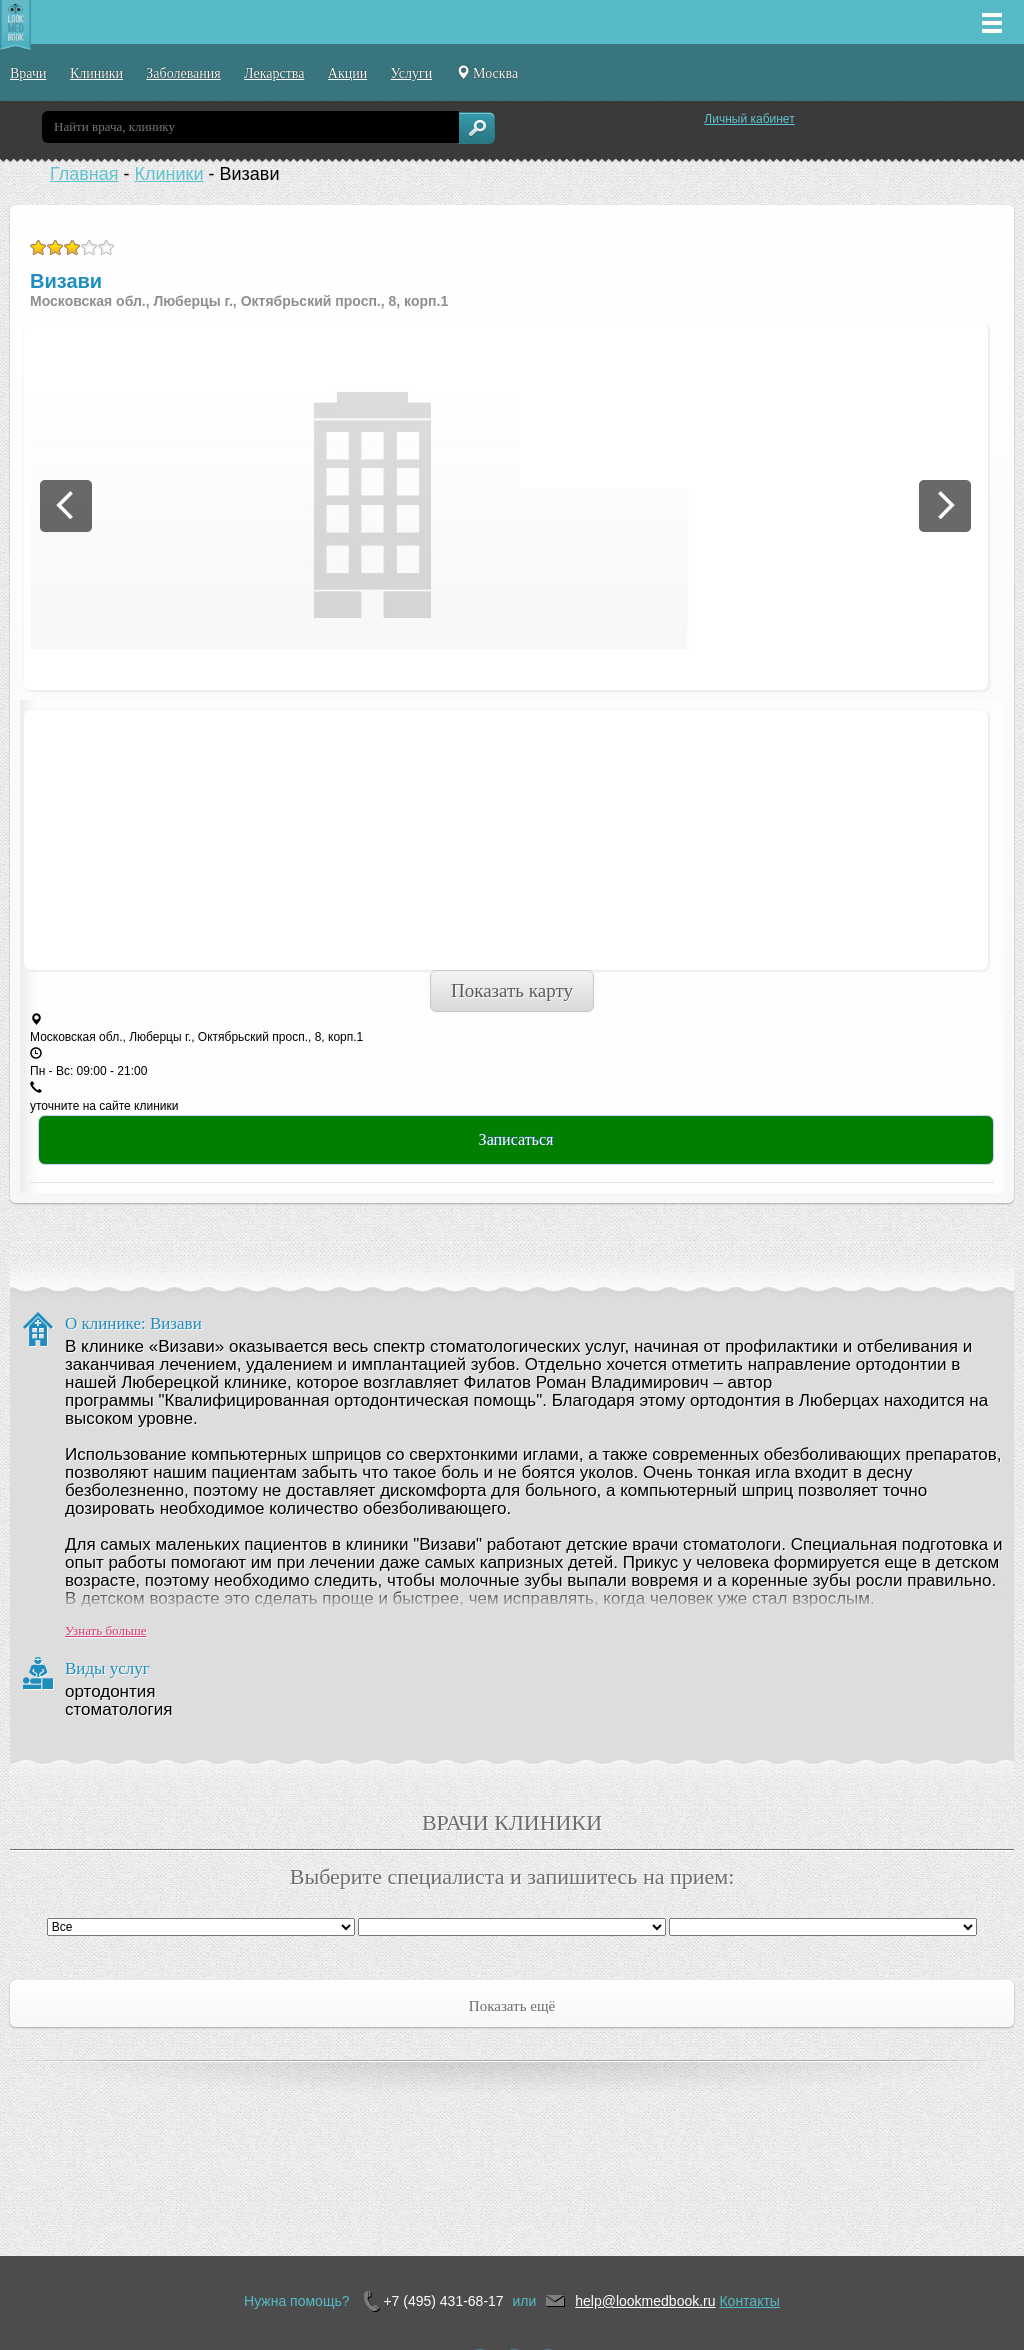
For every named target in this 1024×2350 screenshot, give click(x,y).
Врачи (28, 73)
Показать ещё (512, 2006)
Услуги (412, 73)
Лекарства (274, 73)
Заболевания (183, 73)
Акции (347, 73)
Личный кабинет (749, 119)
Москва (487, 73)
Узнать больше (106, 1630)
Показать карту (512, 990)
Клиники (96, 73)
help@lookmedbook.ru (645, 2301)
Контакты (749, 2301)
